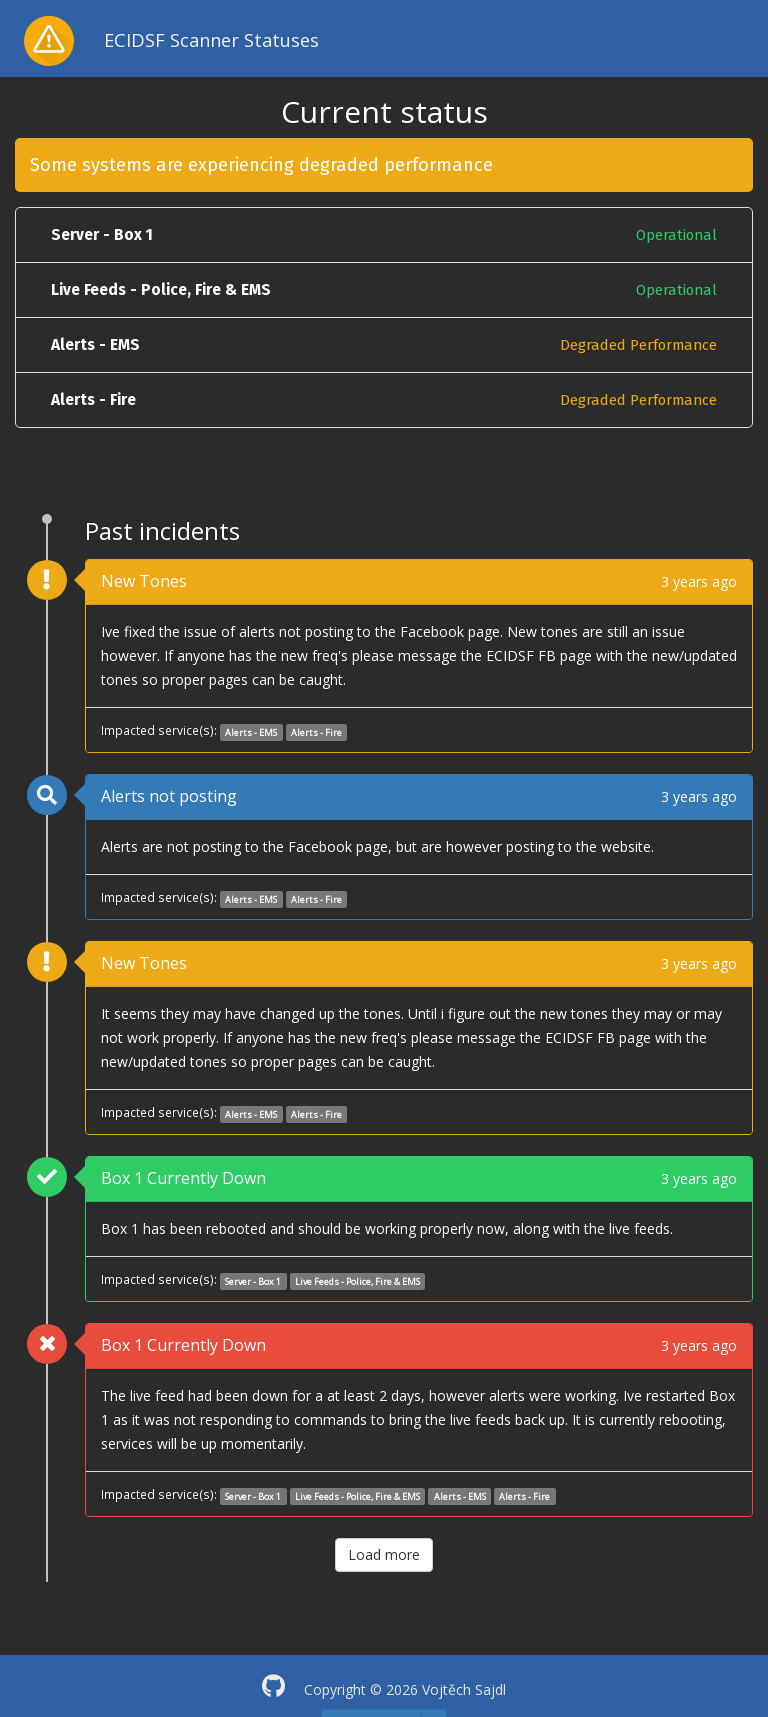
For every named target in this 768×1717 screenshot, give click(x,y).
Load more (384, 1554)
